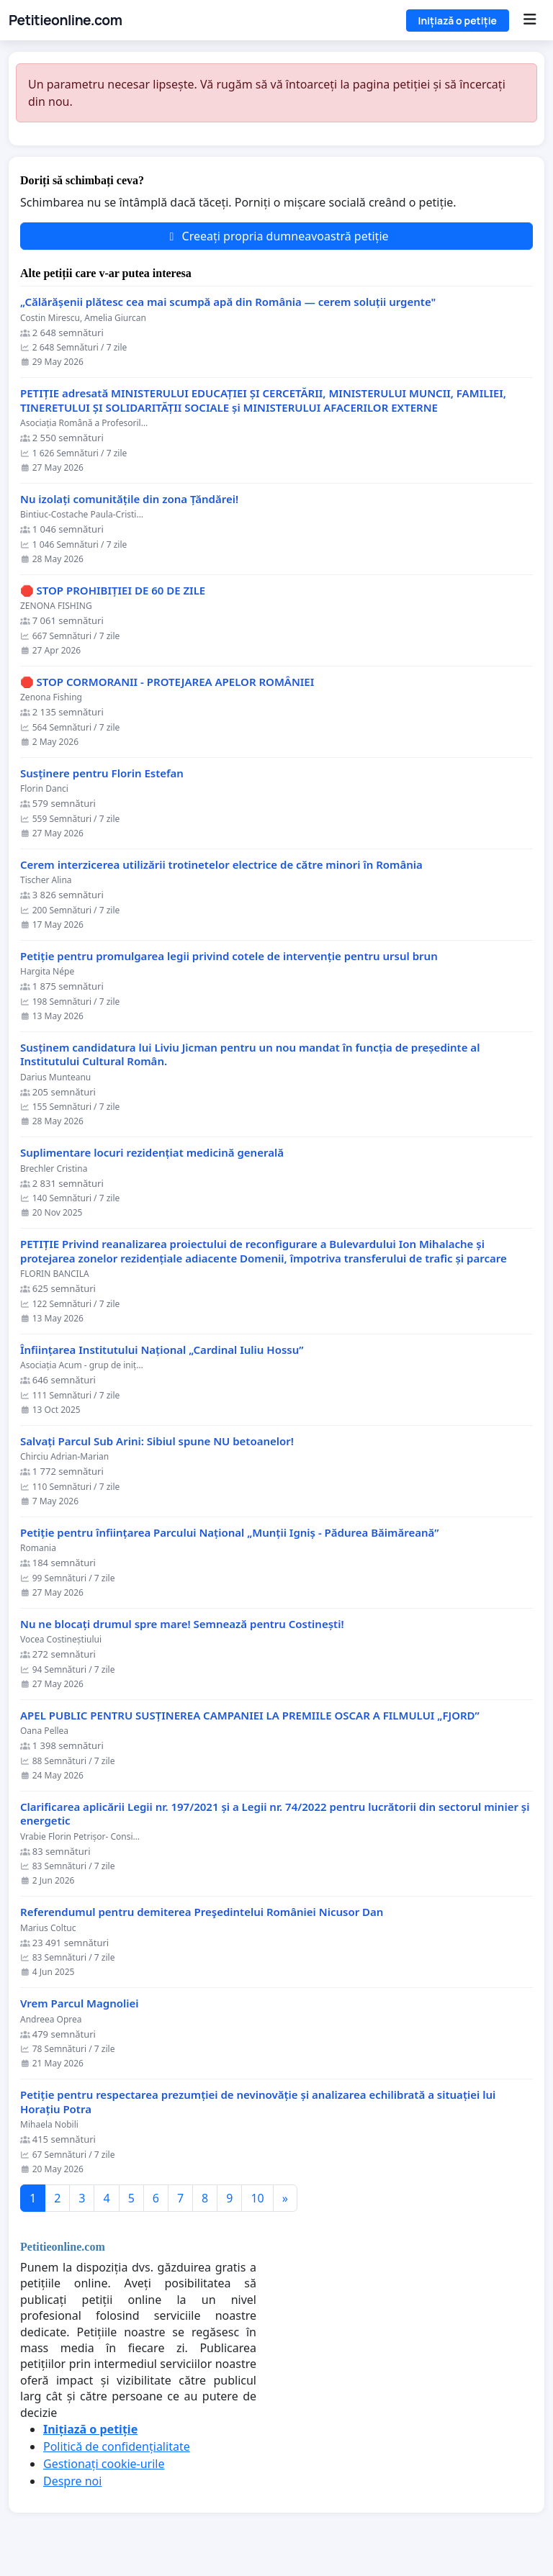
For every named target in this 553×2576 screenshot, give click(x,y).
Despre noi (72, 2481)
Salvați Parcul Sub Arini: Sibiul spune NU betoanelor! (157, 1441)
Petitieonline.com (65, 20)
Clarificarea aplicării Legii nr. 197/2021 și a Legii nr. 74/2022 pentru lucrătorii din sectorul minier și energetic (274, 1814)
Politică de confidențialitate (116, 2446)
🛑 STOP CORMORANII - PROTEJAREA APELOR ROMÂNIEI (167, 682)
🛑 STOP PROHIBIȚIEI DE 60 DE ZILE (112, 590)
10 (257, 2198)
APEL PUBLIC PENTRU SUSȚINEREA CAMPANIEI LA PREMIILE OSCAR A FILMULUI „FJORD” (250, 1715)
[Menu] (529, 20)
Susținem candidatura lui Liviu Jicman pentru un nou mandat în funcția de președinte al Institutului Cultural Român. (250, 1055)
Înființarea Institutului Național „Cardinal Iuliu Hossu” (161, 1350)
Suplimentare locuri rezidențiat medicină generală (152, 1153)
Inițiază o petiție (458, 20)
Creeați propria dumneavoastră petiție (276, 236)
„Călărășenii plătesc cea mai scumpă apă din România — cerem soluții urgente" (228, 302)
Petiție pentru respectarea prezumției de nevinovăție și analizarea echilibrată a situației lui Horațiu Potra (257, 2102)
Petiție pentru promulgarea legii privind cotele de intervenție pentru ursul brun (229, 956)
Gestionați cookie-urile (104, 2464)
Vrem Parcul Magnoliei (79, 2003)
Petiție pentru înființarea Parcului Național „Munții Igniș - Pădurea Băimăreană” (229, 1533)
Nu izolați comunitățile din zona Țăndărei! (129, 499)
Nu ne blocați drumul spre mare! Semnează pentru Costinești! (182, 1624)
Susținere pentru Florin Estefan (102, 773)
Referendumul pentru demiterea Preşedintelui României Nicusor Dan (201, 1912)
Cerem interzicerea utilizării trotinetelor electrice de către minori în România (221, 865)
